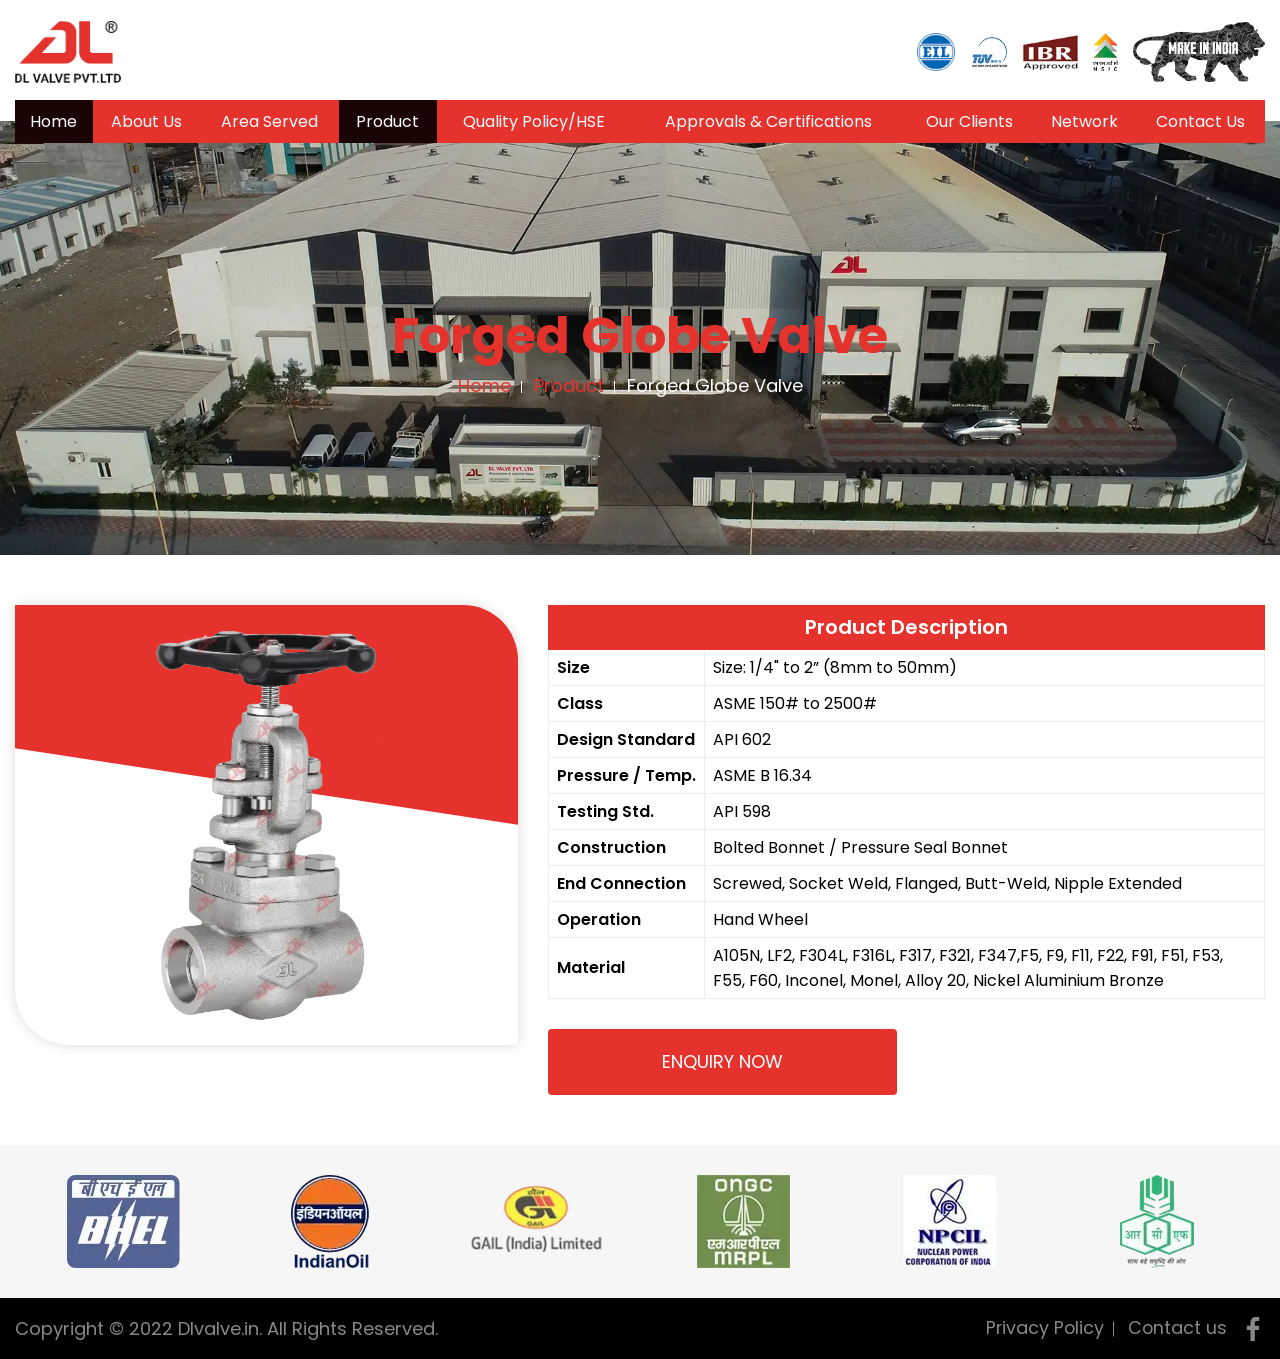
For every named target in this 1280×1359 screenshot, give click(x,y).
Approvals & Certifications (768, 121)
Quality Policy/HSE (534, 121)
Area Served (269, 121)
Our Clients (969, 121)
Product (387, 121)
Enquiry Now (722, 1061)
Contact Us (1200, 121)
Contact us (1177, 1327)
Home (53, 121)
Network (1084, 121)
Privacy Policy (1043, 1327)
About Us (146, 121)
